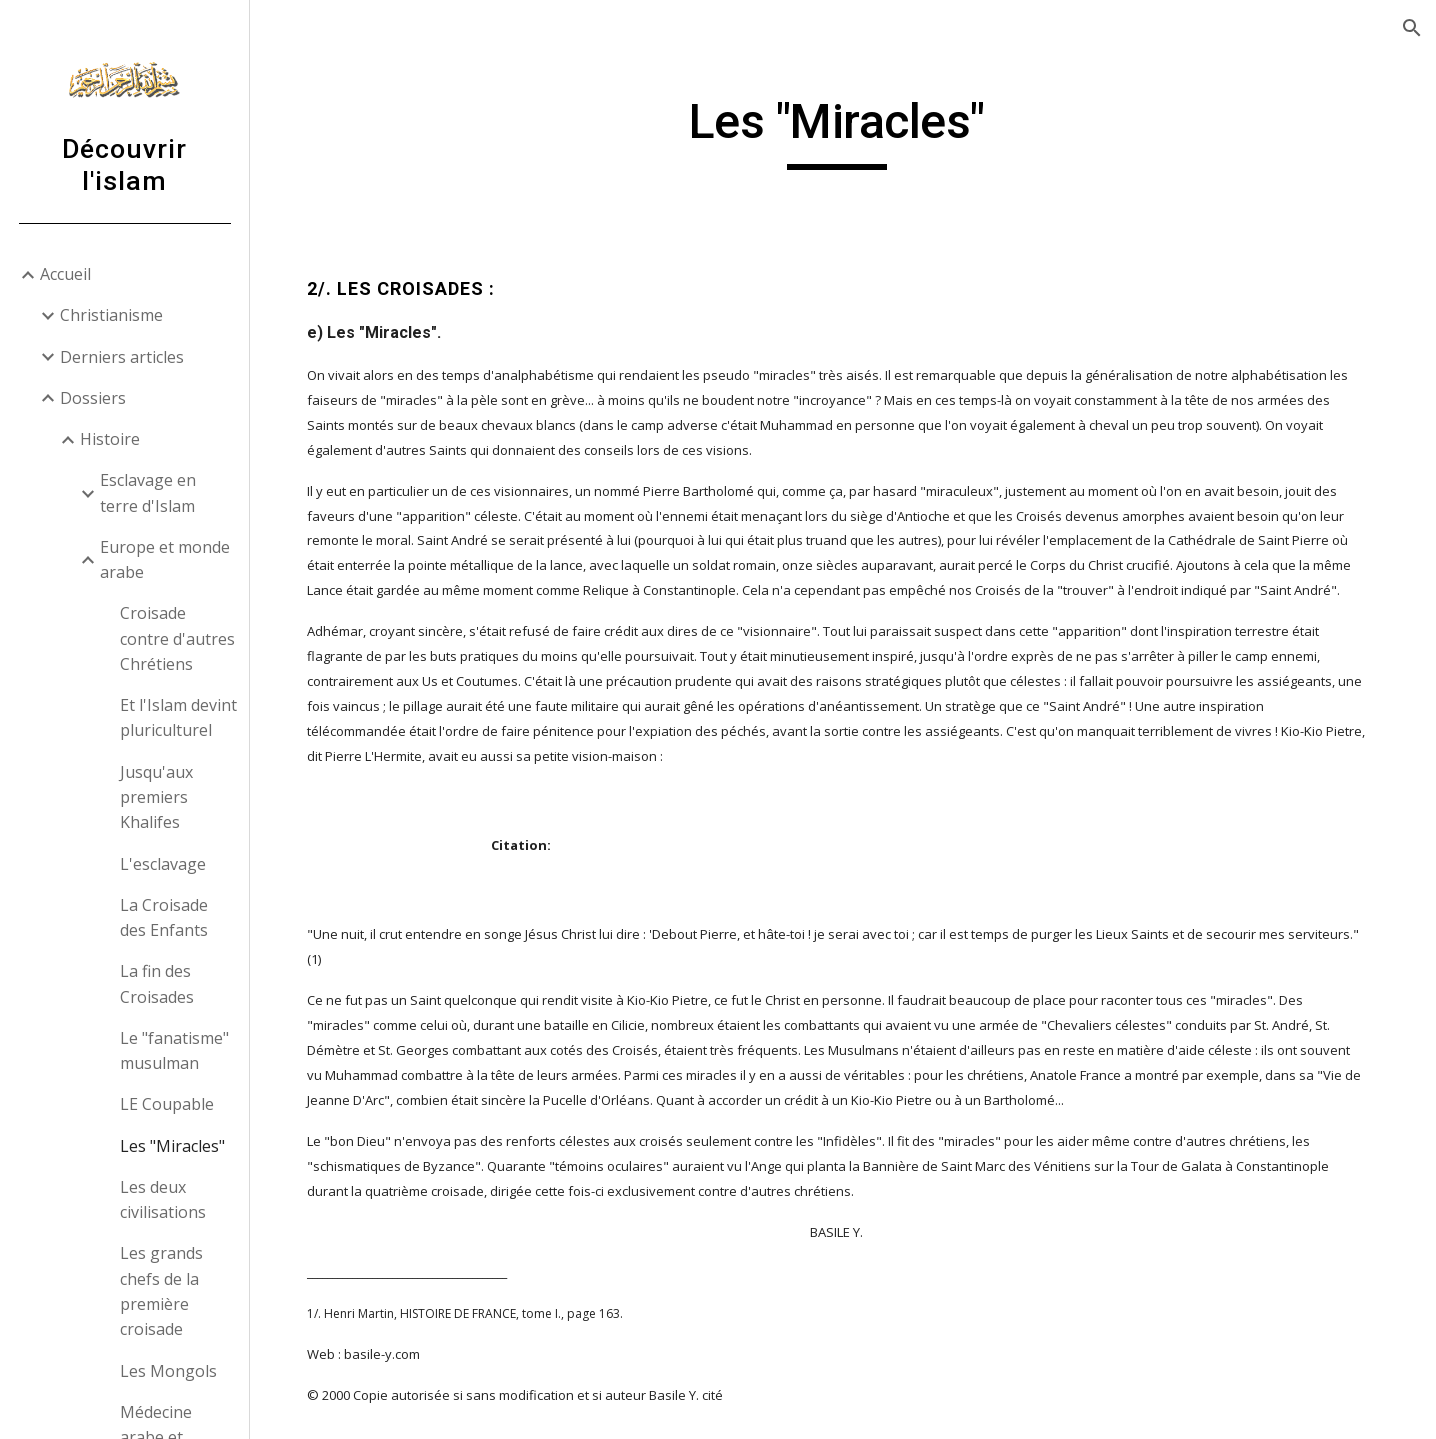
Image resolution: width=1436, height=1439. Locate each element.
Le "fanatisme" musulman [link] (174, 1050)
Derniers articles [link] (122, 357)
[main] (842, 131)
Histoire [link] (110, 439)
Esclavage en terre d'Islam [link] (148, 492)
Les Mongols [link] (168, 1371)
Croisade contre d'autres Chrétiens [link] (177, 638)
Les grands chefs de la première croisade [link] (161, 1291)
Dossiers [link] (93, 398)
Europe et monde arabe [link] (165, 559)
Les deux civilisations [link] (163, 1199)
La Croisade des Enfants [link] (164, 917)
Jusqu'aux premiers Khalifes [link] (156, 797)
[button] (1412, 28)
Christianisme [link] (111, 315)
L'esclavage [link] (163, 864)
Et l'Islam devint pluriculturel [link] (178, 717)
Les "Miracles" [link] (172, 1146)
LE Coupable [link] (167, 1104)
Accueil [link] (65, 274)
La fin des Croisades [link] (157, 983)
